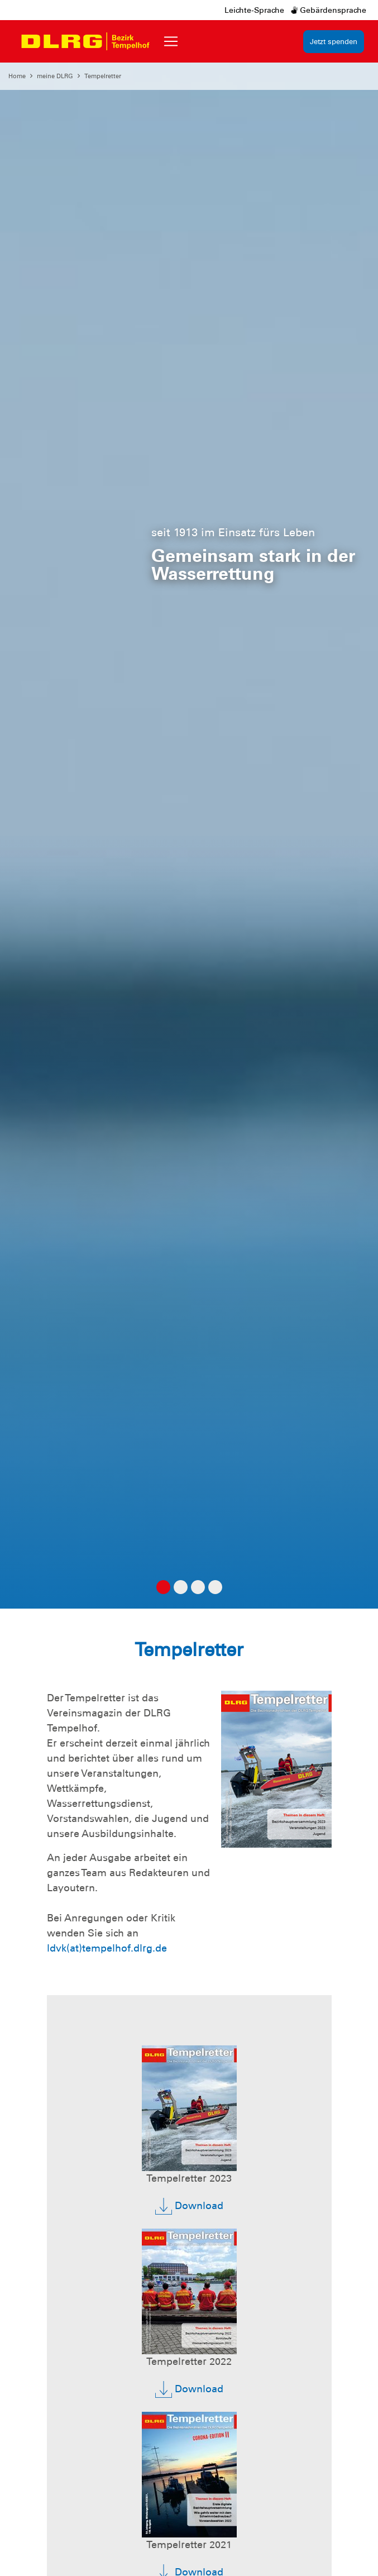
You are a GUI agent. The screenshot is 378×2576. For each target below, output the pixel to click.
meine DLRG (55, 76)
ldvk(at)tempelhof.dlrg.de (107, 1948)
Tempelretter (102, 76)
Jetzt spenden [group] (333, 41)
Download (189, 2206)
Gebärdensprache (328, 10)
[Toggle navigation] (171, 41)
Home (17, 76)
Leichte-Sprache (254, 10)
